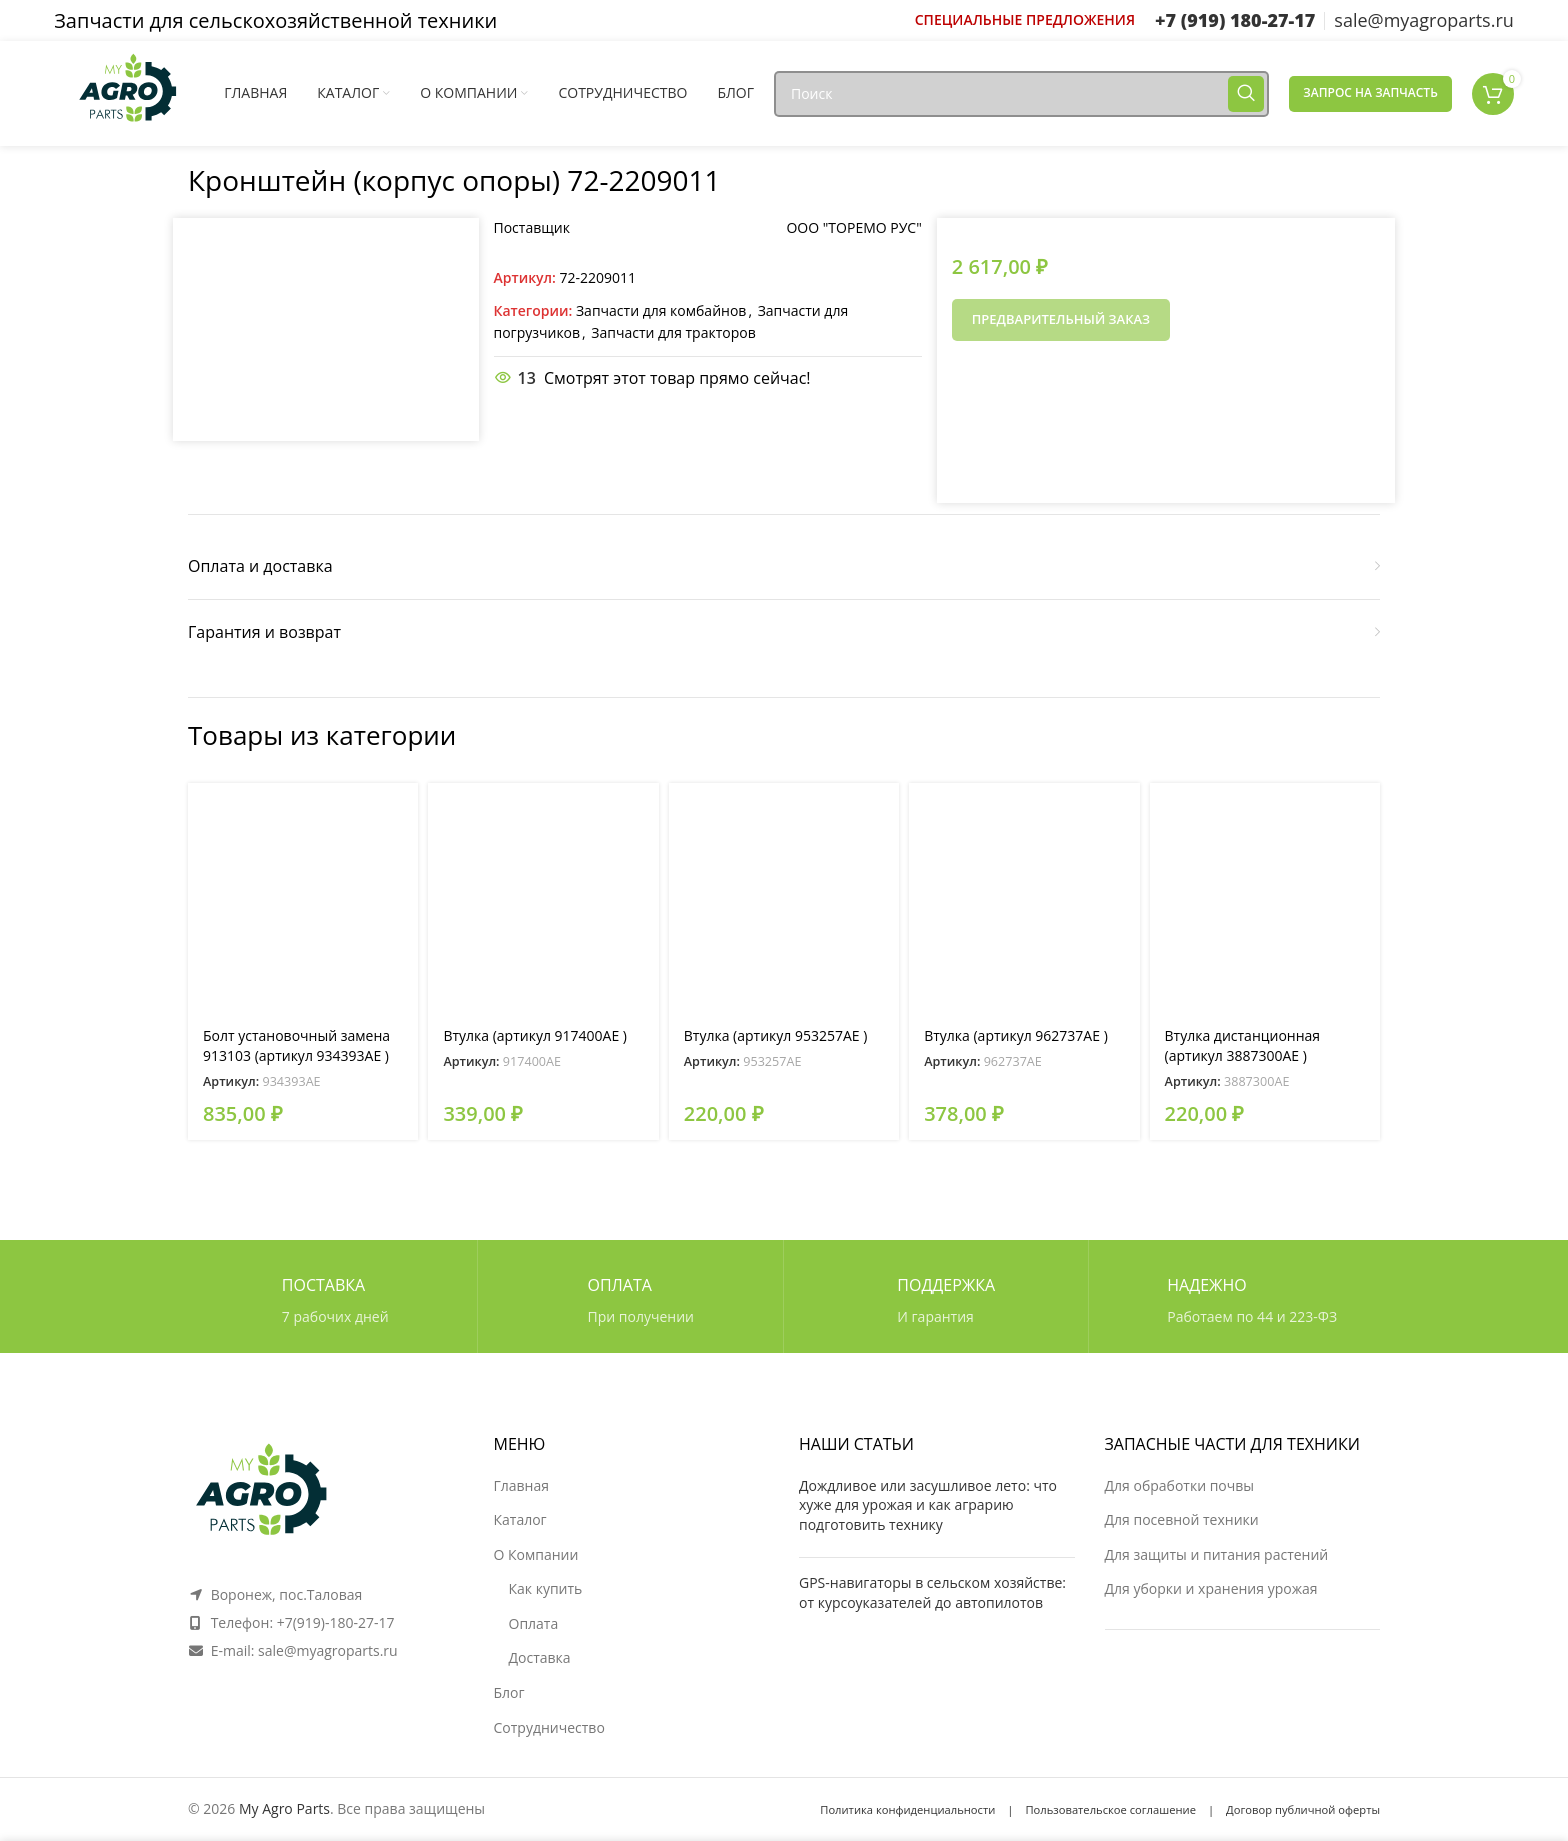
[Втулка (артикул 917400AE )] (543, 898)
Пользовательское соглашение (1110, 1809)
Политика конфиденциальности (907, 1809)
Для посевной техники (1182, 1519)
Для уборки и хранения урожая (1211, 1588)
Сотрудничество (549, 1727)
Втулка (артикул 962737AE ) (1016, 1035)
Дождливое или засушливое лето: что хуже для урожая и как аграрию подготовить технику (928, 1505)
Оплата (534, 1623)
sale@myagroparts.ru (328, 1650)
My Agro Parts (284, 1808)
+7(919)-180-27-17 (336, 1622)
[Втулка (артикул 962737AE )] (1024, 898)
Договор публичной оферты (1303, 1809)
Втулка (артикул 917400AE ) (535, 1035)
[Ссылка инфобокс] (1025, 20)
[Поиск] (1021, 94)
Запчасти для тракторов (673, 332)
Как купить (546, 1588)
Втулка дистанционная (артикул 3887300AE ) (1243, 1045)
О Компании (536, 1554)
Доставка (540, 1657)
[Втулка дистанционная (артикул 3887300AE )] (1265, 898)
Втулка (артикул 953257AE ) (776, 1035)
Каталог (520, 1519)
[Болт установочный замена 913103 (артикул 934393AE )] (303, 898)
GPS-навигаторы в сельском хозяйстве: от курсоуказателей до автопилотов (932, 1592)
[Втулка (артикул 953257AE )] (784, 898)
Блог (509, 1692)
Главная (522, 1485)
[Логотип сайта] (129, 91)
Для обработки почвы (1180, 1485)
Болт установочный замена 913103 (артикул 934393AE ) (296, 1045)
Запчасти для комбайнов (661, 310)
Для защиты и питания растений (1217, 1554)
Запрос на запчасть (1370, 92)
